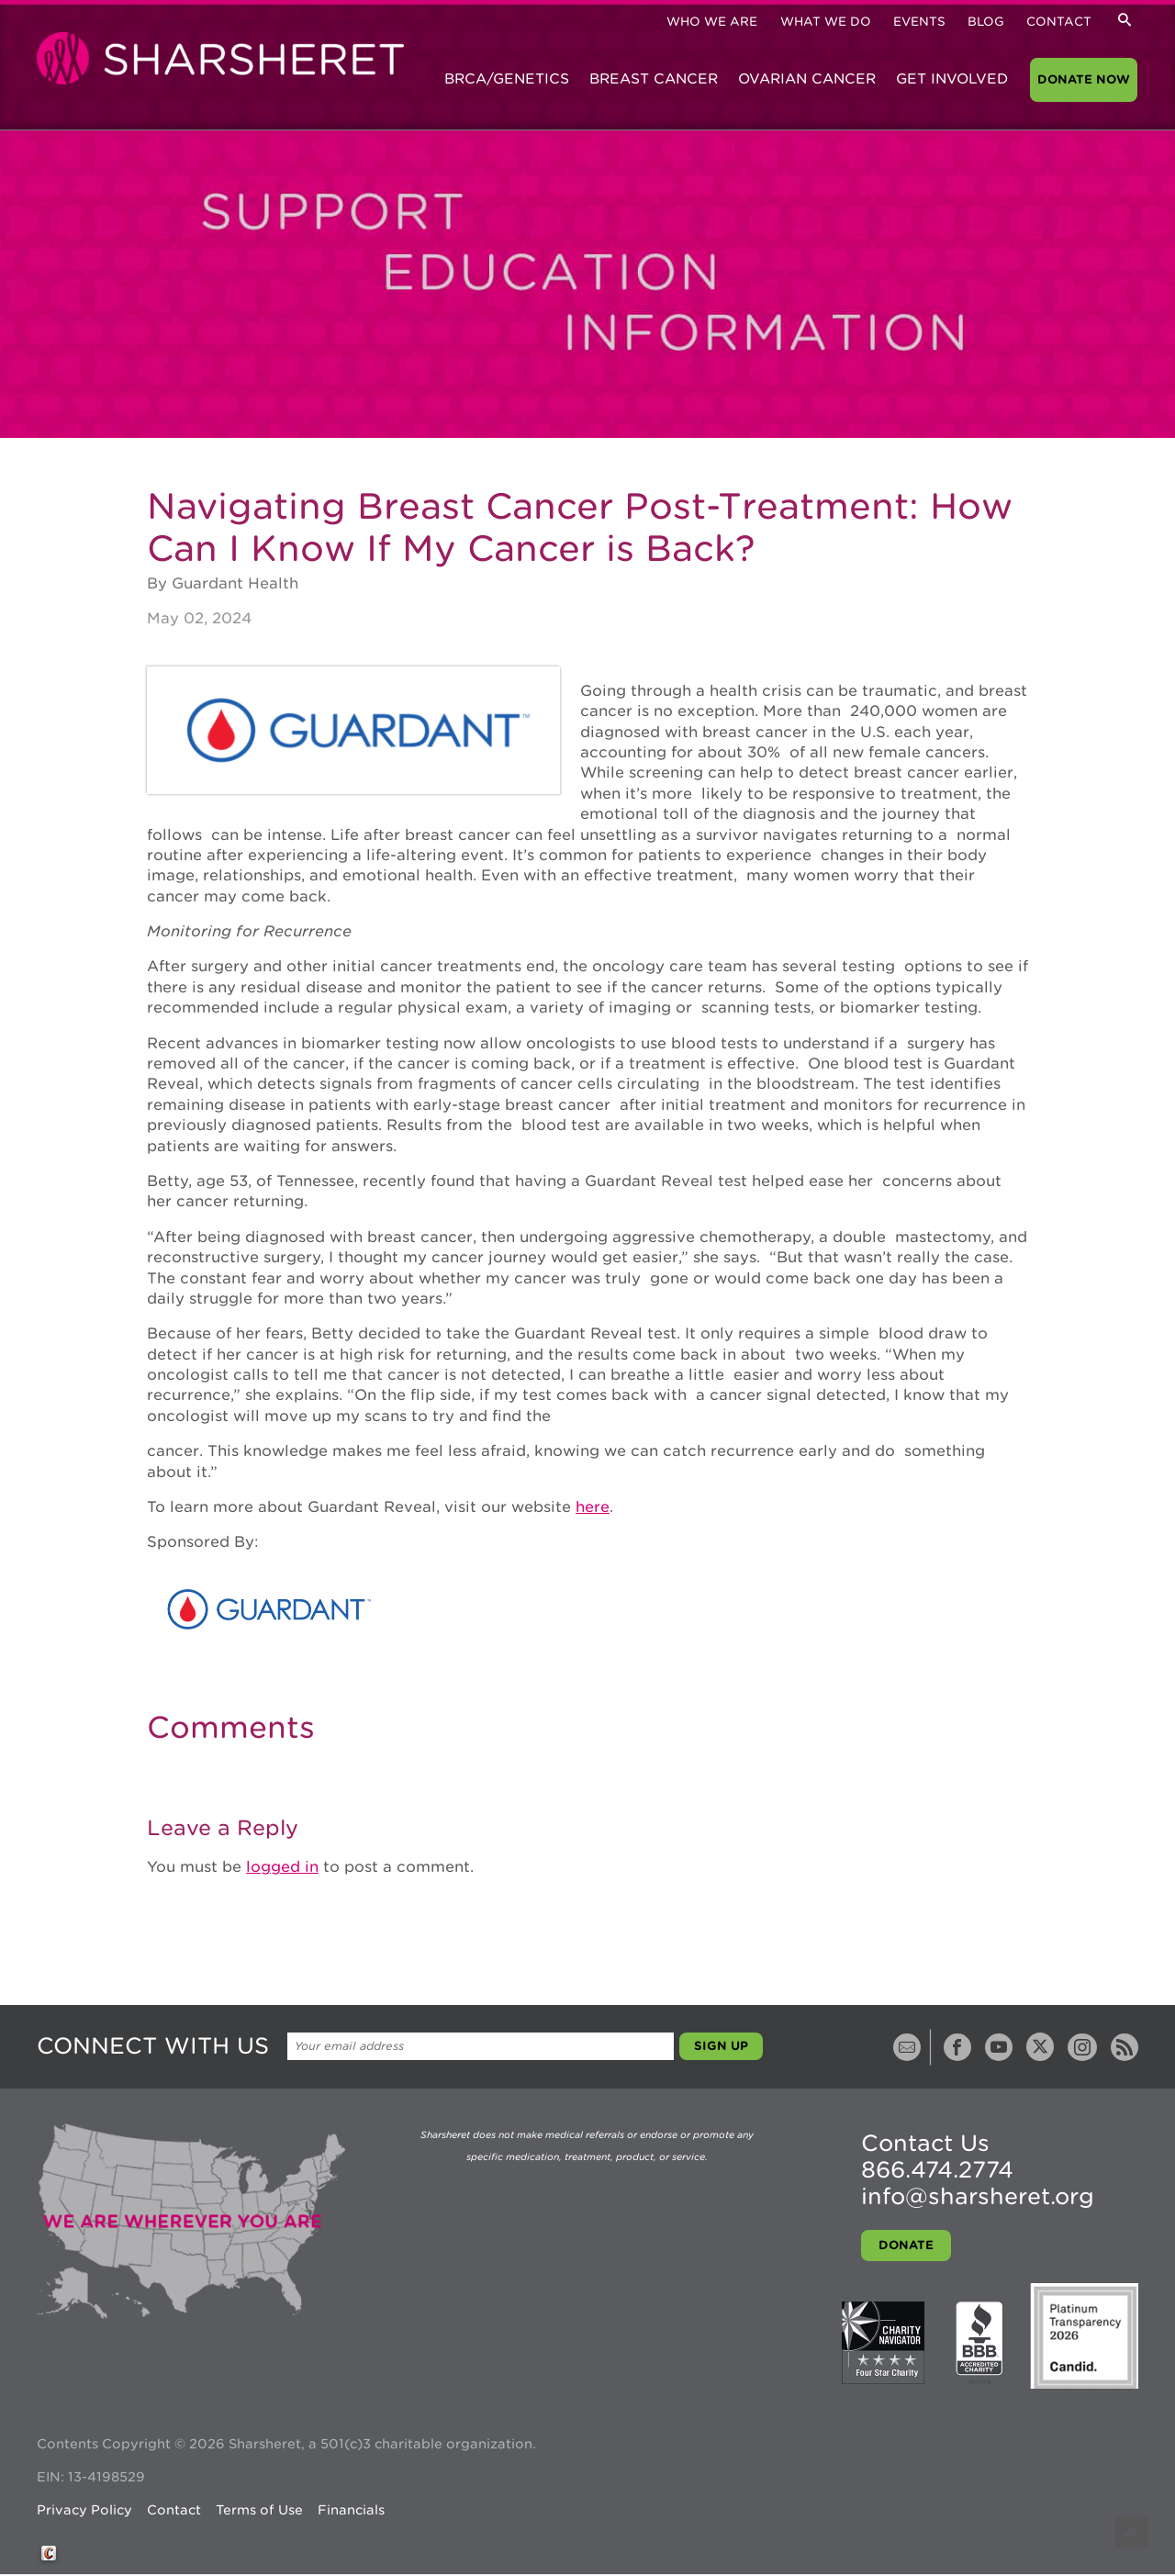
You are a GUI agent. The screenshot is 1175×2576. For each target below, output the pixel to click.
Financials (351, 2510)
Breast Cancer (653, 79)
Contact (1058, 21)
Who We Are (711, 21)
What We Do (825, 21)
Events (919, 21)
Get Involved (952, 79)
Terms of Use (259, 2510)
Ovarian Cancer (807, 79)
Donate (906, 2245)
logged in (282, 1867)
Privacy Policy (84, 2510)
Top (1131, 2532)
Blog (986, 21)
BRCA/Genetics (506, 79)
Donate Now (1083, 79)
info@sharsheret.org (977, 2196)
